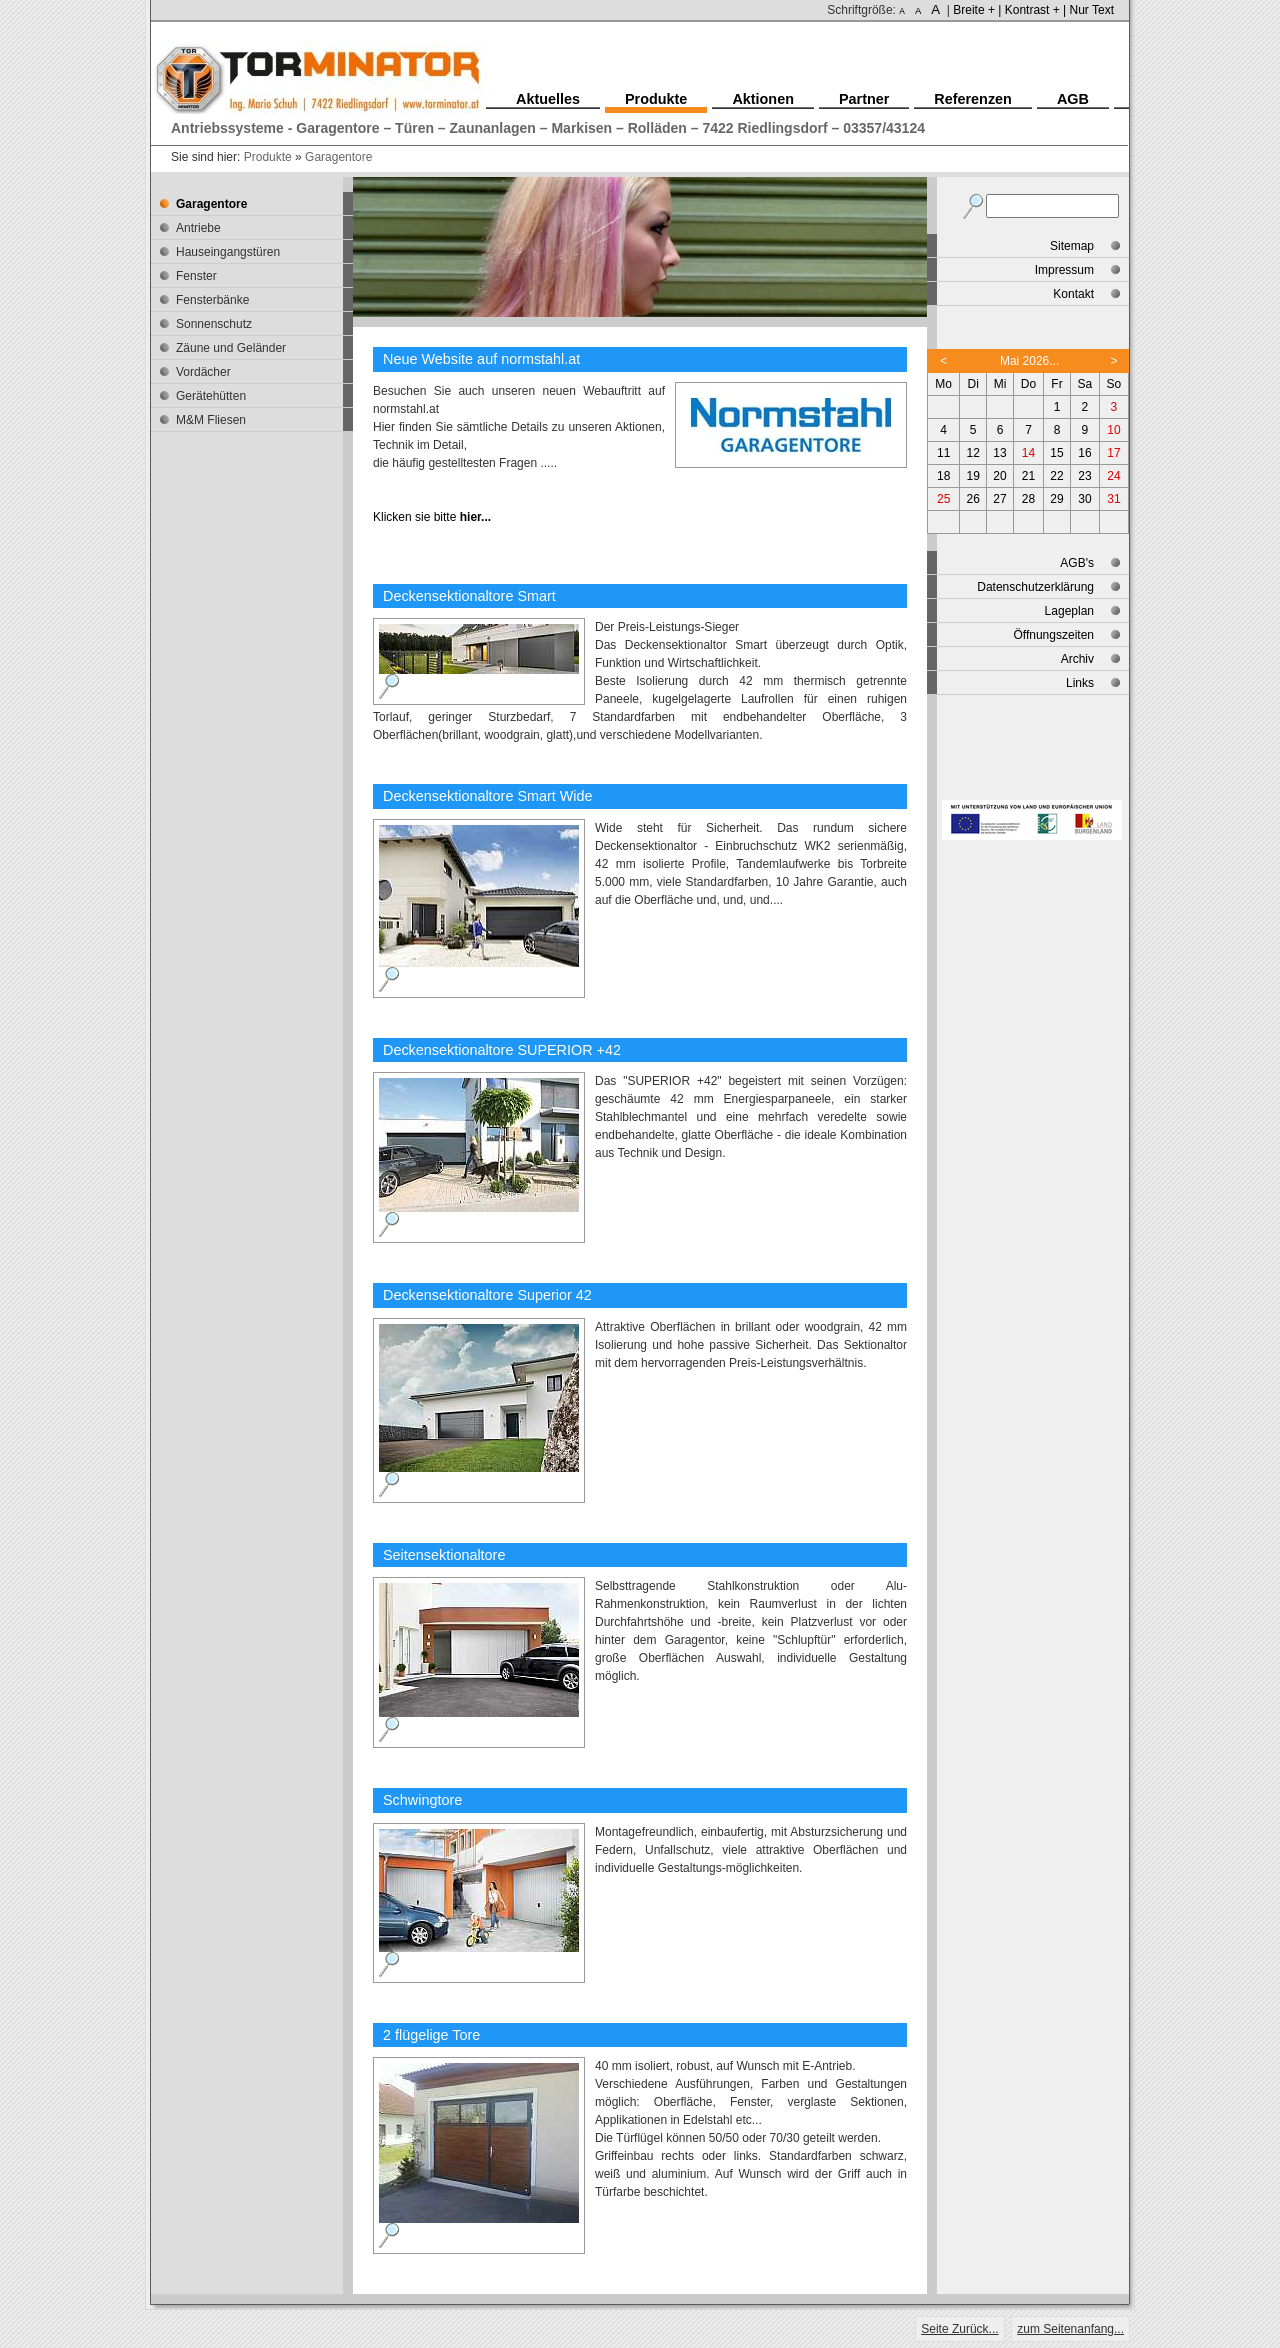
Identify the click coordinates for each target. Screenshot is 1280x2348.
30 (1084, 499)
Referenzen (973, 99)
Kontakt (1073, 294)
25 (943, 499)
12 (973, 453)
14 (1028, 453)
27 (999, 499)
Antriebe (198, 228)
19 (973, 476)
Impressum (1064, 270)
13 (999, 453)
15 (1056, 453)
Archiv (1077, 659)
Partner (864, 99)
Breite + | (977, 10)
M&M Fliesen (211, 420)
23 (1084, 476)
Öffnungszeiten (1053, 635)
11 (943, 453)
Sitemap (1072, 246)
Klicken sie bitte (432, 517)
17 (1113, 453)
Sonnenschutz (214, 324)
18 (943, 476)
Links (1080, 683)
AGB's (1077, 563)
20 (999, 476)
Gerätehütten (211, 396)
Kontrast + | (1035, 10)
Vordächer (203, 372)
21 (1028, 476)
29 (1056, 499)
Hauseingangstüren (228, 252)
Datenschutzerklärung (1035, 587)
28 (1028, 499)
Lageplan (1069, 611)
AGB (1073, 99)
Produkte (268, 157)
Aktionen (763, 99)
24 (1113, 476)
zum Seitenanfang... (1070, 2329)
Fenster (196, 276)
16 (1084, 453)
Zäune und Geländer (231, 348)
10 (1113, 430)
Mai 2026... (1029, 361)
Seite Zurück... (959, 2329)
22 (1056, 476)
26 (973, 499)
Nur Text (1092, 10)
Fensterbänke (212, 300)
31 (1113, 499)
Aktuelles (548, 99)
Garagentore (338, 157)
